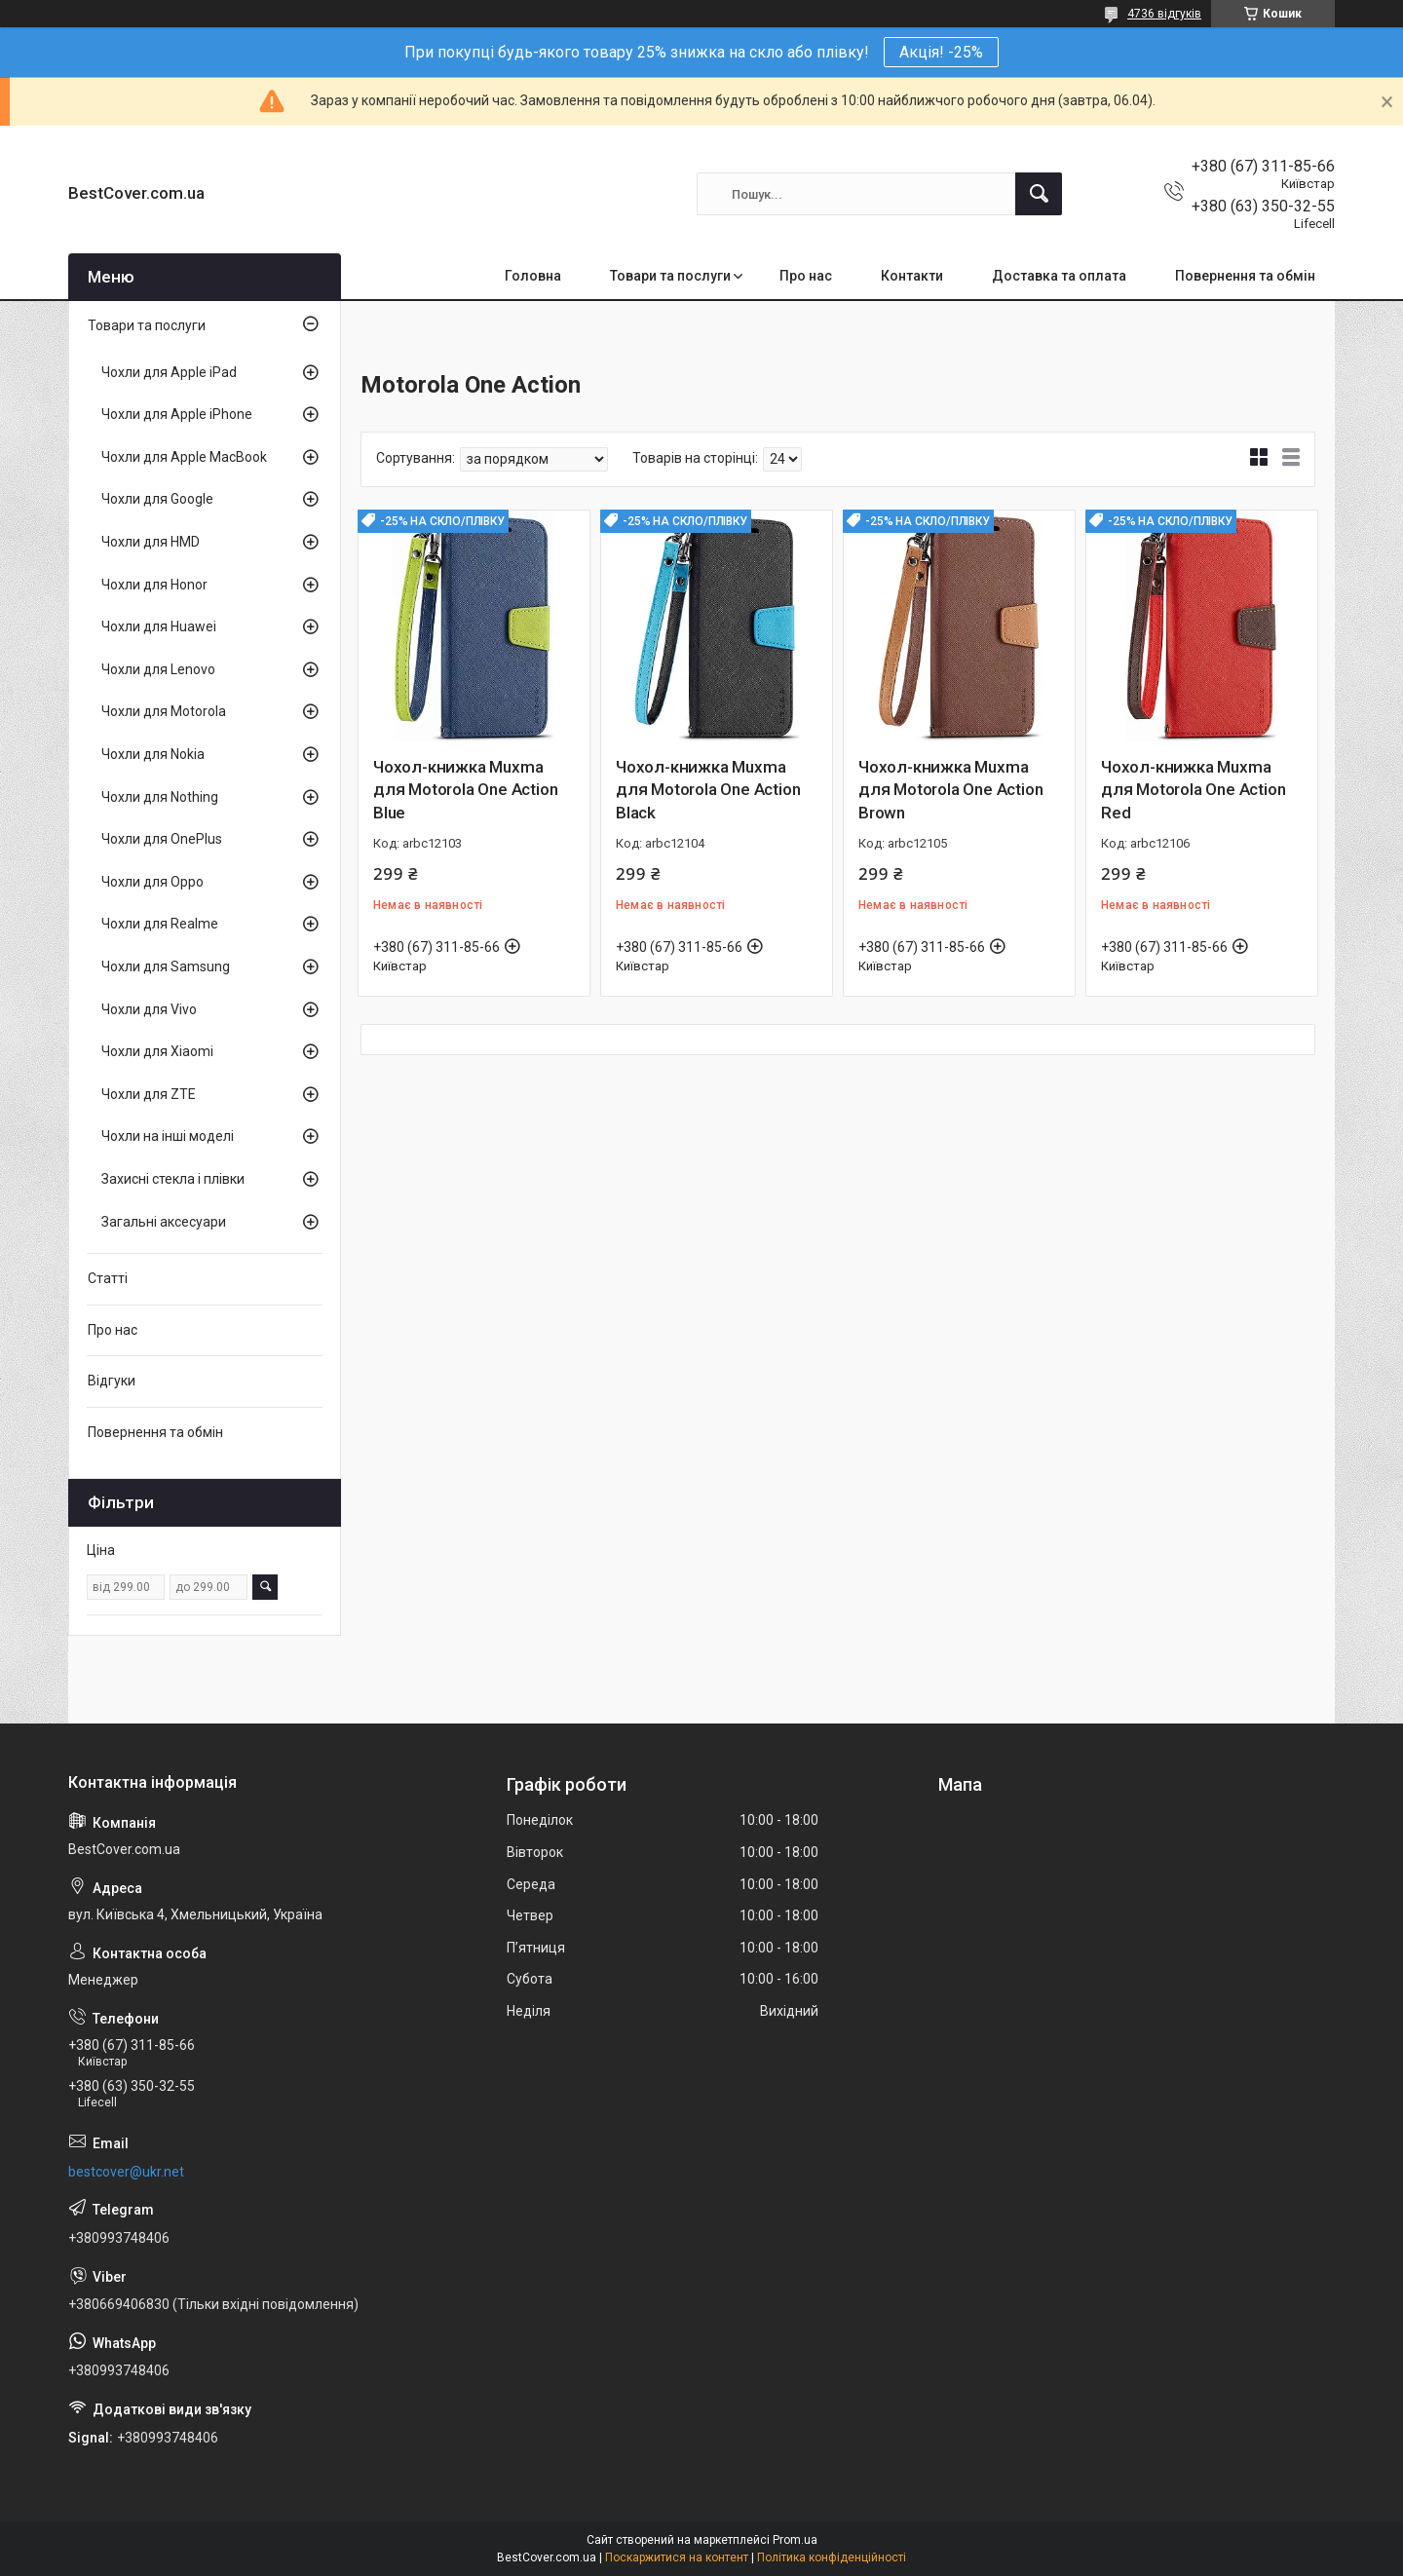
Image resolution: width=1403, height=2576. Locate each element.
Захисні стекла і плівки (173, 1179)
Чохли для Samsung (165, 966)
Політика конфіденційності (831, 2557)
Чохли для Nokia (153, 754)
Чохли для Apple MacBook (184, 457)
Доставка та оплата (1059, 276)
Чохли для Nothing (159, 797)
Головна (533, 276)
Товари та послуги (670, 276)
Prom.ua (795, 2540)
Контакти (912, 276)
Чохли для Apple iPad (169, 372)
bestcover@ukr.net (126, 2171)
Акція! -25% (941, 52)
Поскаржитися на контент (676, 2557)
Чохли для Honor (154, 584)
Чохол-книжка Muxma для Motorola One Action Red (1193, 790)
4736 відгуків (1164, 13)
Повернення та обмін (1245, 276)
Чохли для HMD (150, 541)
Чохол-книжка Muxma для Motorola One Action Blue (465, 790)
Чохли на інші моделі (167, 1136)
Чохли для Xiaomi (157, 1051)
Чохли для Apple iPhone (176, 414)
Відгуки (111, 1380)
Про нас (805, 276)
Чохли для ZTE (148, 1094)
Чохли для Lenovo (158, 669)
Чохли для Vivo (149, 1009)
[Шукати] (1038, 193)
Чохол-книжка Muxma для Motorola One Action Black (708, 790)
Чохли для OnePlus (161, 839)
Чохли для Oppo (152, 882)
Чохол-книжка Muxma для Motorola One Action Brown (950, 790)
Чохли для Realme (159, 923)
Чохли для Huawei (158, 626)
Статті (108, 1278)
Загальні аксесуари (163, 1222)
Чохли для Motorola (163, 711)
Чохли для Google (157, 499)
